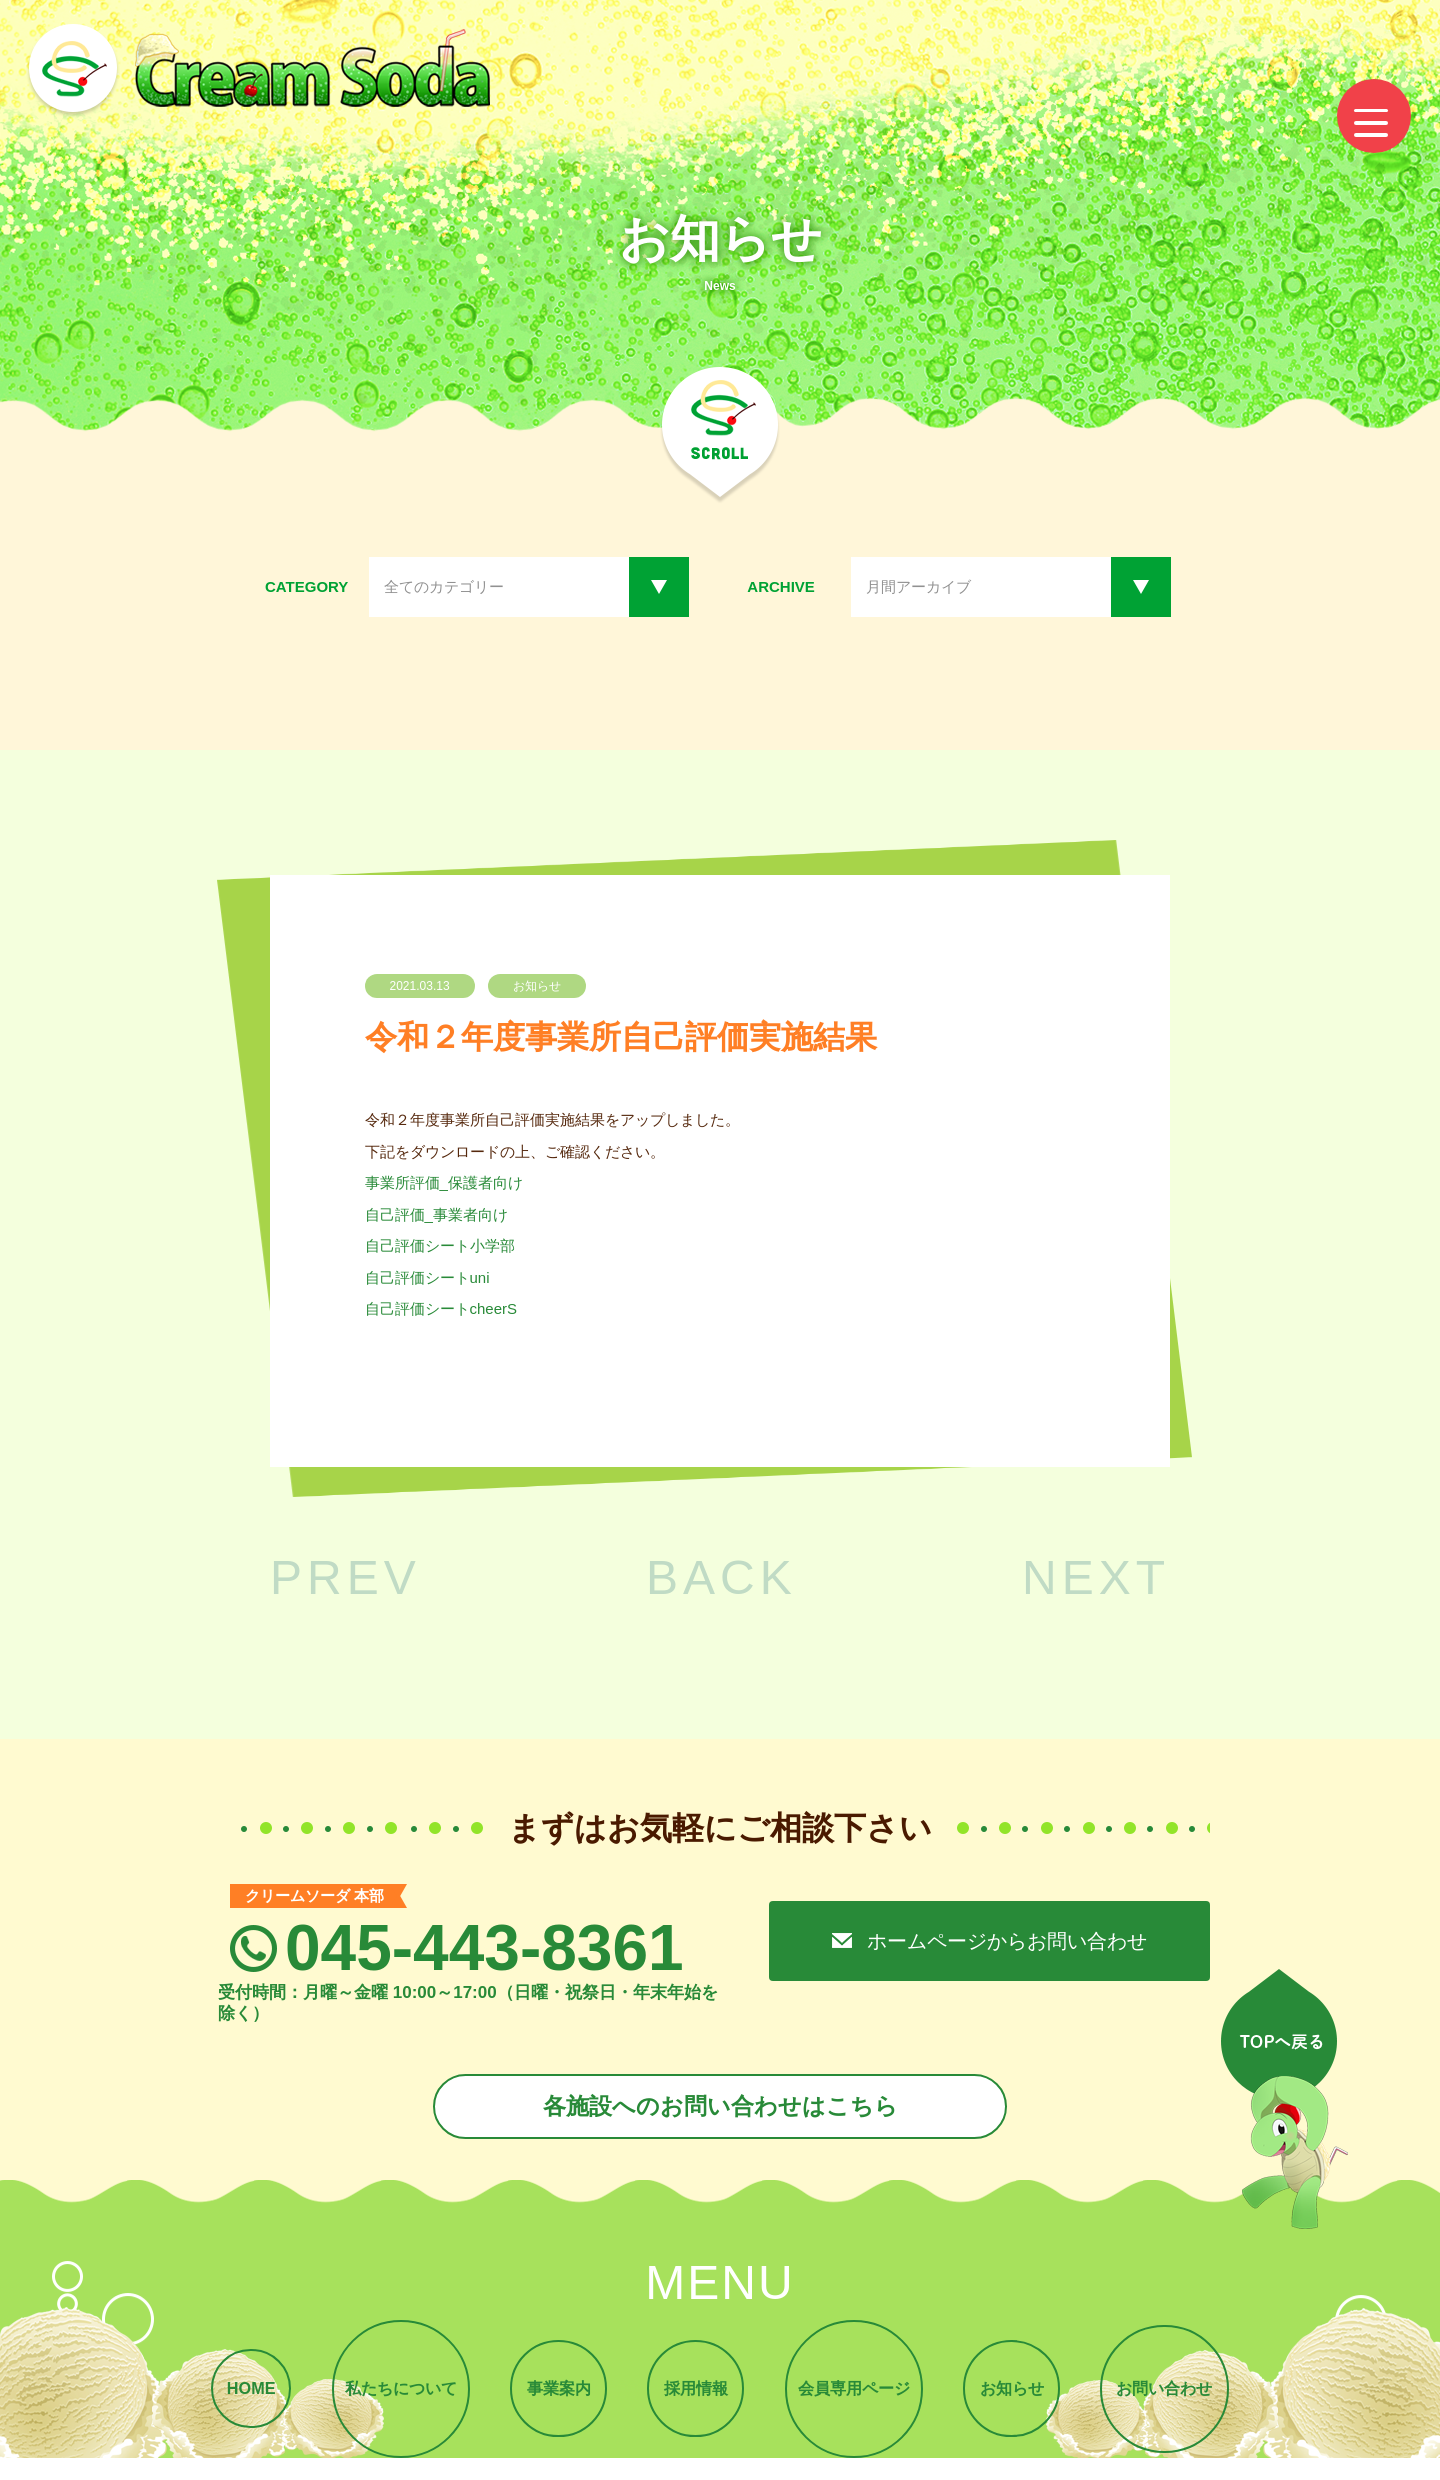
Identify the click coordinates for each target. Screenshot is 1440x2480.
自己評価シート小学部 (440, 1245)
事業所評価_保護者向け (444, 1182)
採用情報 (695, 2397)
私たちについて (386, 2397)
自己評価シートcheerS (441, 1308)
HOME (231, 2397)
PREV (345, 1577)
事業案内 (551, 2397)
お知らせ (1024, 2397)
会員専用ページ (859, 2397)
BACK (721, 1577)
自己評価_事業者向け (436, 1214)
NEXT (1096, 1577)
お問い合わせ (1183, 2397)
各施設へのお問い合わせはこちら (720, 2108)
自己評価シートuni (427, 1277)
